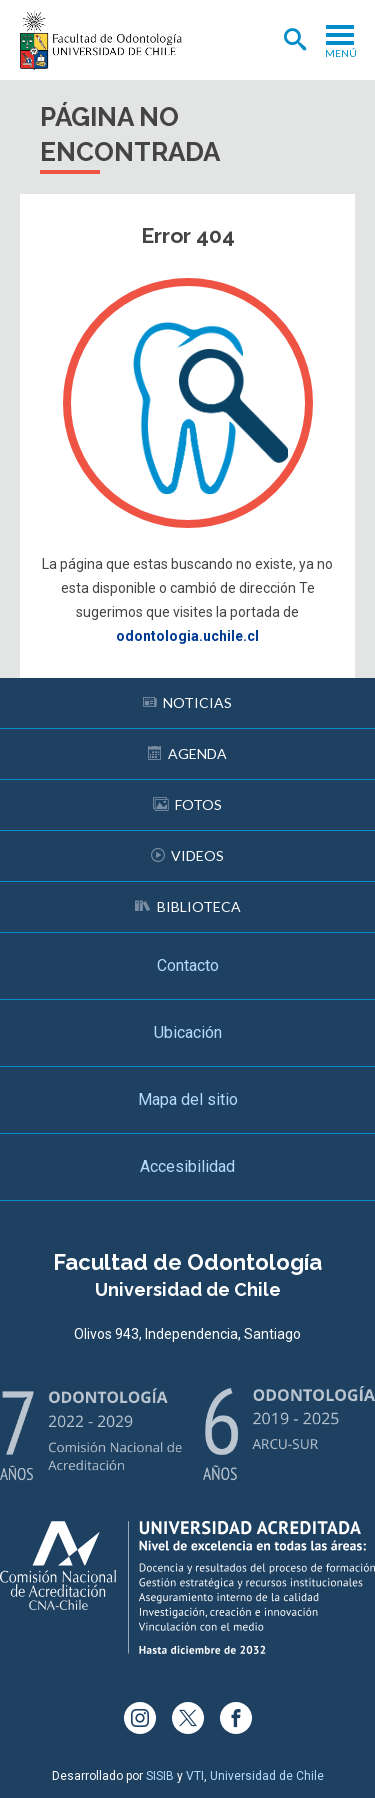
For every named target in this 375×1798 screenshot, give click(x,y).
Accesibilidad (187, 1166)
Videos (187, 855)
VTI (195, 1776)
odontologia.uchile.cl (187, 636)
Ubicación (188, 1032)
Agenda (187, 753)
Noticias (187, 702)
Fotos (187, 804)
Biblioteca (188, 906)
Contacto (188, 965)
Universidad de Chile (267, 1776)
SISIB (160, 1776)
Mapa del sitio (188, 1099)
